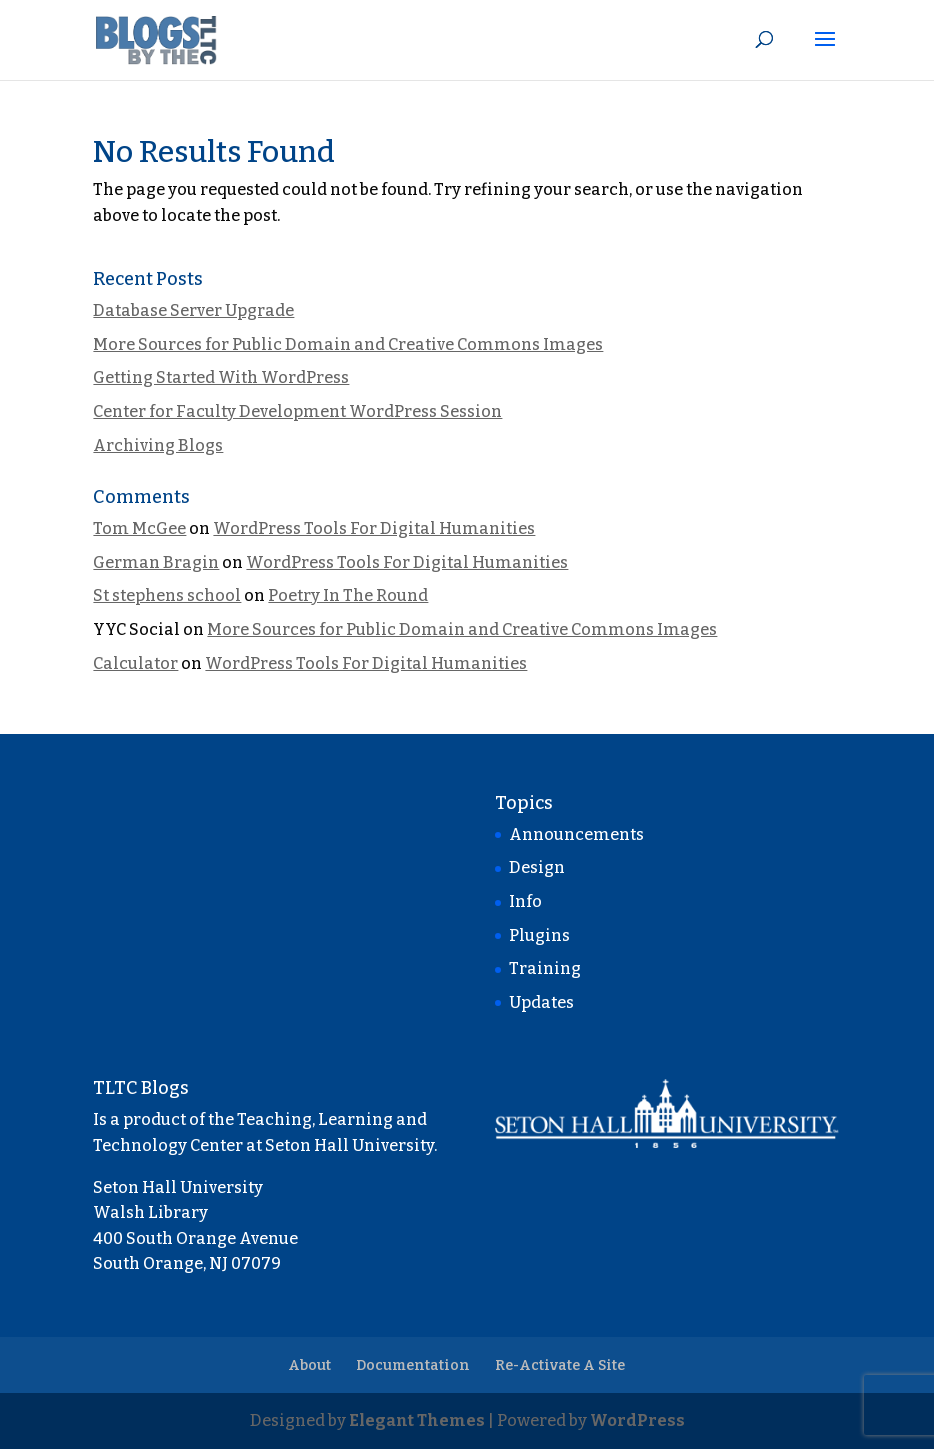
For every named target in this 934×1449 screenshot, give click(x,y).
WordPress (637, 1420)
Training (545, 968)
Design (537, 867)
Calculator (135, 663)
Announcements (576, 834)
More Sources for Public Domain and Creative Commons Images (348, 344)
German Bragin (156, 562)
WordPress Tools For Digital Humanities (374, 528)
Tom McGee (139, 528)
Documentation (413, 1365)
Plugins (539, 935)
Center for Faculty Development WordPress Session (297, 411)
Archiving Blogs (158, 445)
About (309, 1365)
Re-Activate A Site (560, 1365)
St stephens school (167, 595)
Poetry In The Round (348, 595)
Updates (541, 1002)
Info (525, 901)
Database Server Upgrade (193, 310)
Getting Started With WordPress (221, 377)
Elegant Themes (417, 1420)
